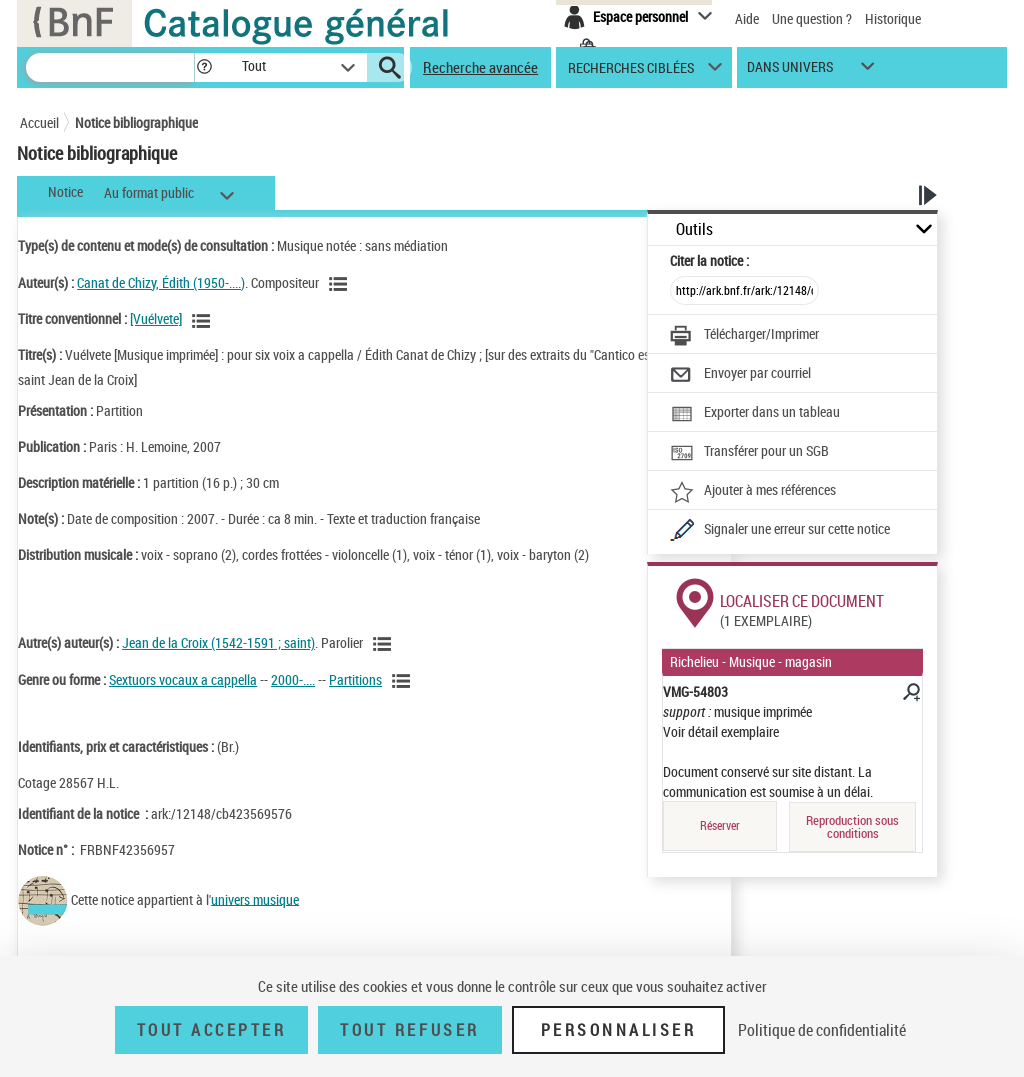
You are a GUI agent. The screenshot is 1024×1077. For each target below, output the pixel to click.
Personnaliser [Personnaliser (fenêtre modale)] (619, 1030)
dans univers (790, 71)
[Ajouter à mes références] (753, 492)
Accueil (39, 122)
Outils (694, 229)
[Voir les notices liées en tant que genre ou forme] (404, 681)
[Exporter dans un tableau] (755, 414)
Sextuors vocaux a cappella (183, 679)
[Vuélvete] (156, 318)
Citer (709, 260)
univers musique (255, 898)
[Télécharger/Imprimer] (744, 336)
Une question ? (812, 18)
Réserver (720, 825)
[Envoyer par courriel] (740, 375)
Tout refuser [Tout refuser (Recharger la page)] (409, 1030)
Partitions (355, 679)
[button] (204, 67)
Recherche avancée (480, 67)
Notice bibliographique (136, 122)
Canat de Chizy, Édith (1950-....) (161, 282)
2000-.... (293, 679)
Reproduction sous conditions (852, 826)
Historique (893, 18)
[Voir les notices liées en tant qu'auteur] (341, 284)
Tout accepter (212, 1030)
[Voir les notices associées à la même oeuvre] (204, 321)
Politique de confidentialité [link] (822, 1030)
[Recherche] (110, 67)
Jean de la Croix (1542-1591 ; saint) (218, 642)
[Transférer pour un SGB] (749, 453)
